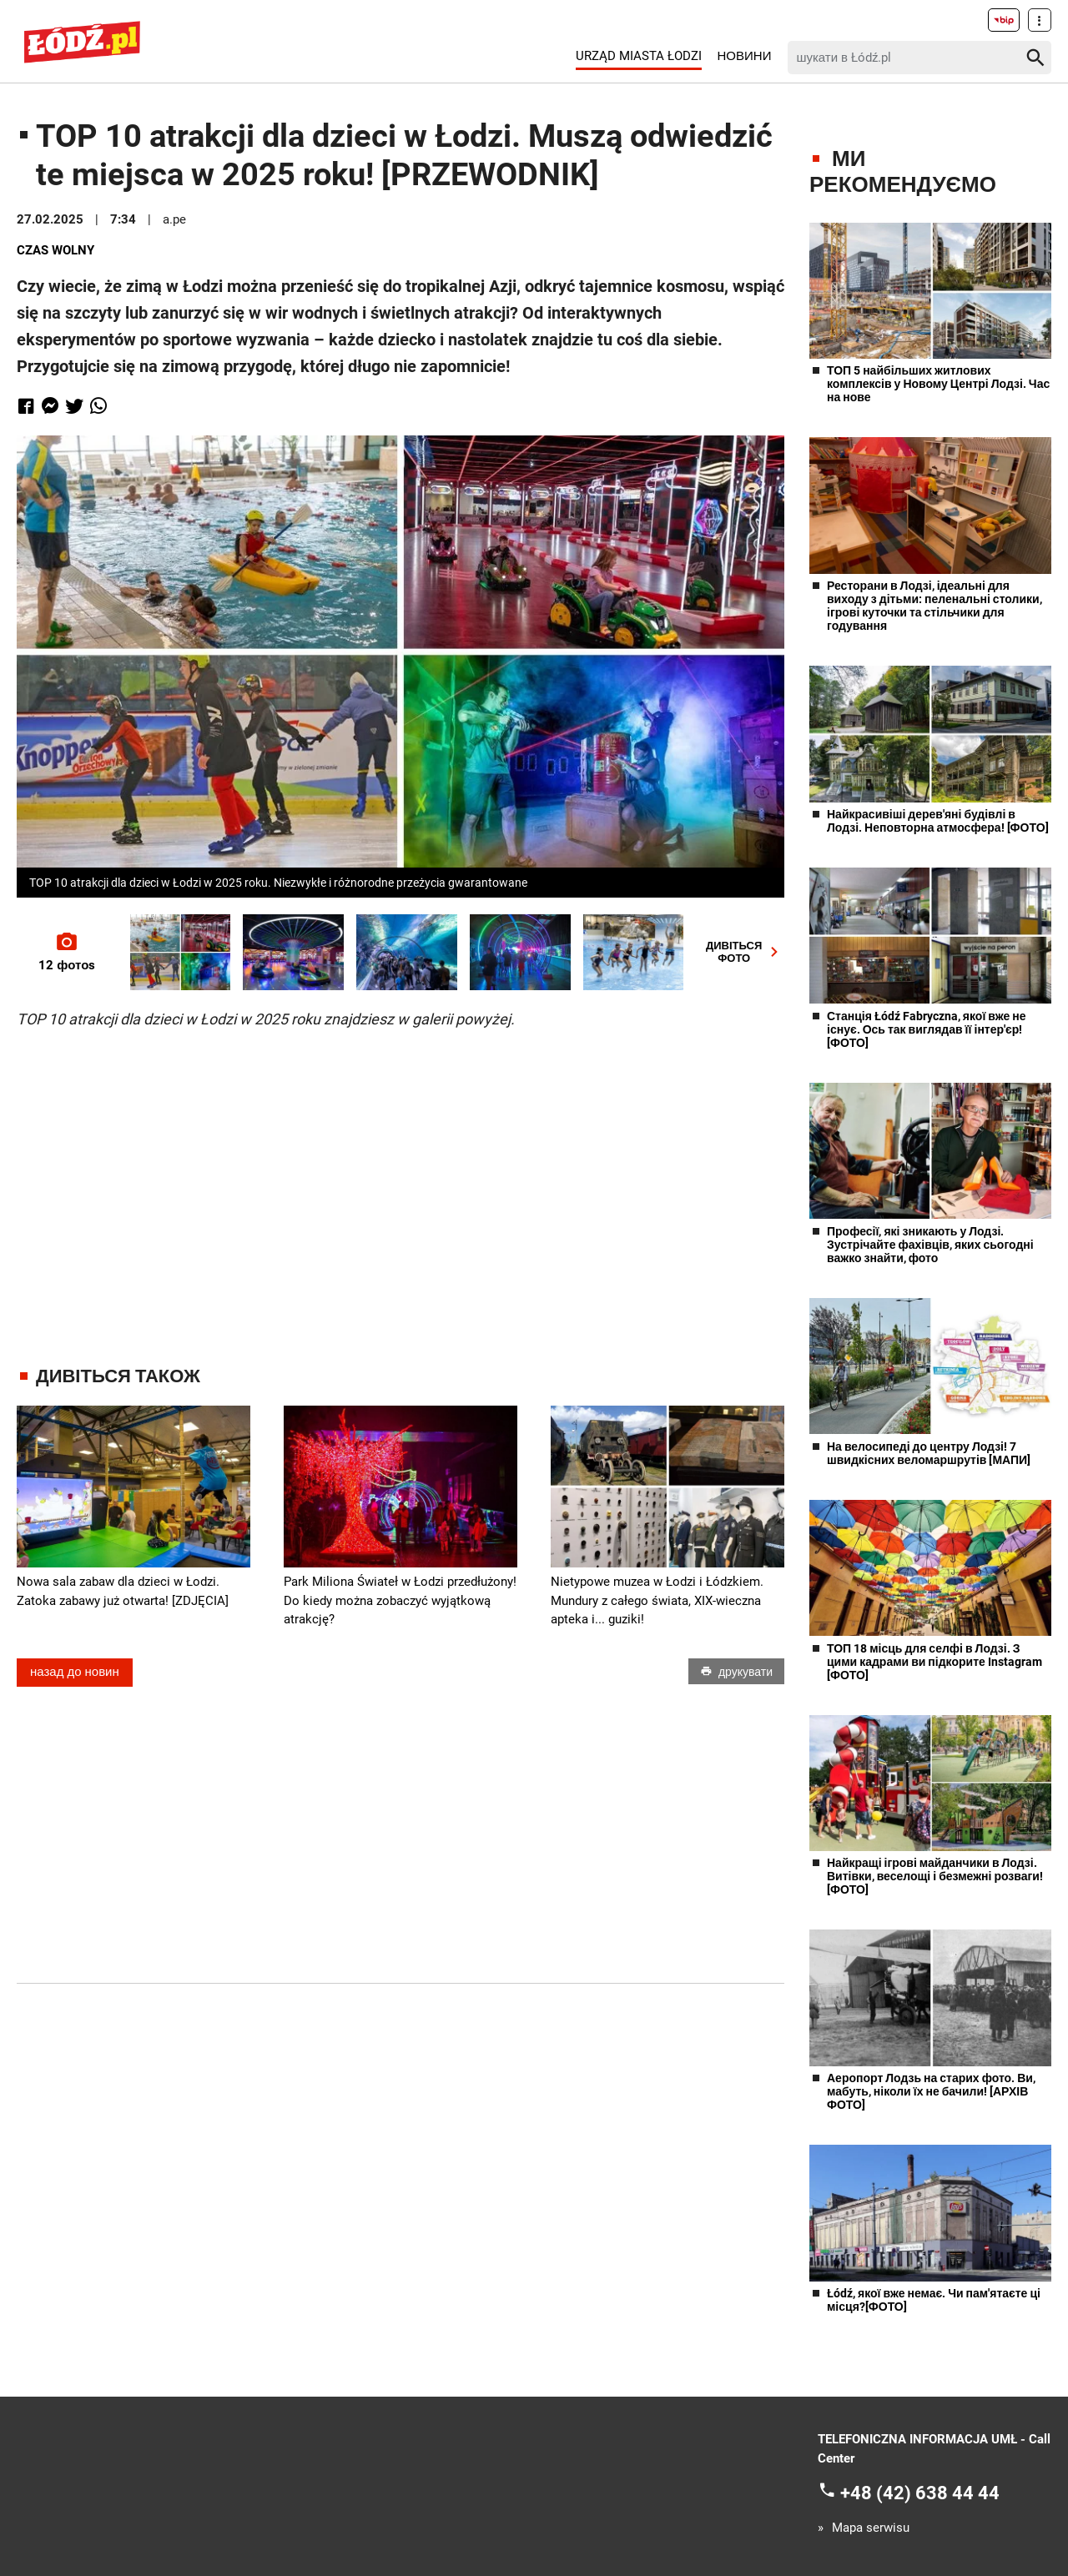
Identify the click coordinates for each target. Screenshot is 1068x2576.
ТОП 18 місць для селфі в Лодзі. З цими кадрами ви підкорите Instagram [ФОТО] (934, 1662)
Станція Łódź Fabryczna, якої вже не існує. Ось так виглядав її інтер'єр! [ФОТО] (926, 1029)
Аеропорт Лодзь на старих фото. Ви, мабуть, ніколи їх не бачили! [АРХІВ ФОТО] (931, 2091)
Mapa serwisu (870, 2528)
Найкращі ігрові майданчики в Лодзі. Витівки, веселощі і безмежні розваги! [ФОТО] (935, 1876)
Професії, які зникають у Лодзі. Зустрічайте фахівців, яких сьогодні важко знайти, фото (930, 1245)
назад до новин (74, 1672)
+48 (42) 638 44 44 (920, 2493)
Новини (745, 55)
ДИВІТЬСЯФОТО (745, 952)
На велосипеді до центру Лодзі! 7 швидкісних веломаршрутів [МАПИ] (928, 1453)
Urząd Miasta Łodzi (639, 55)
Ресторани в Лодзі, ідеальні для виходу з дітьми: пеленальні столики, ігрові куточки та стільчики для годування (934, 605)
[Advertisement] (400, 1182)
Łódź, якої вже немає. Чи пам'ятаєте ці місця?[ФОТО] (933, 2300)
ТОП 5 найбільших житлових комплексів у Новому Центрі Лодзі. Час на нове (938, 384)
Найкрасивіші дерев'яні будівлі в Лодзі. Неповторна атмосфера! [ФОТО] (938, 821)
